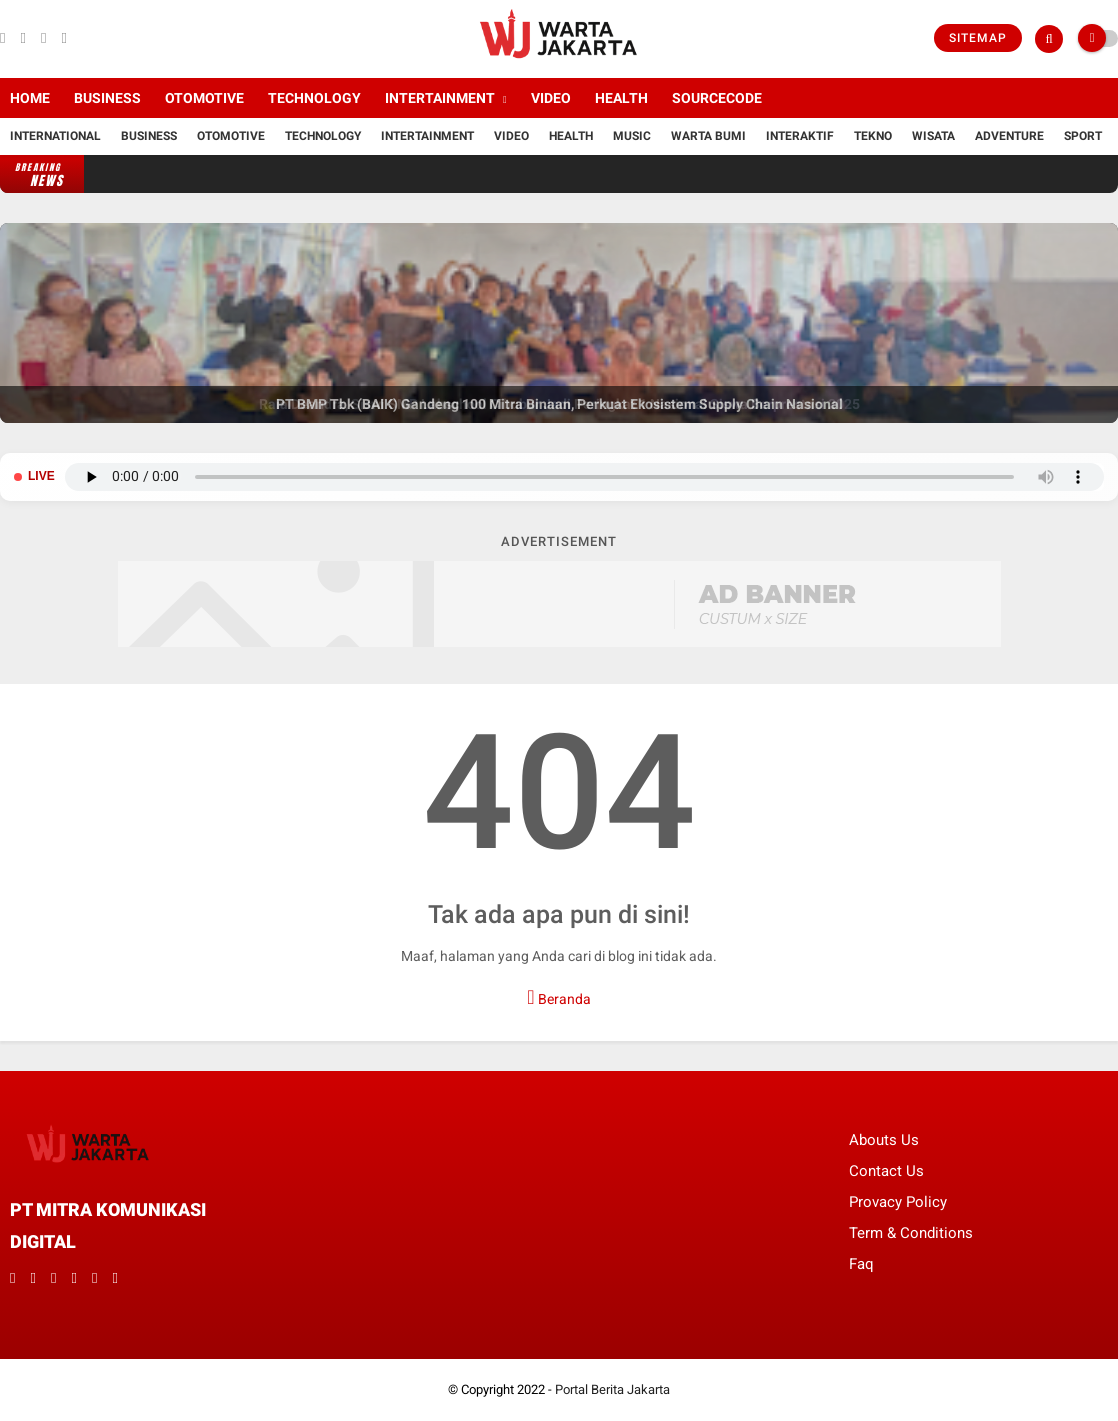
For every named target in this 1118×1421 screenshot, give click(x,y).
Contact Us (886, 1171)
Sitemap (978, 38)
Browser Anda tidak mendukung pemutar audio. (584, 477)
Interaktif (800, 136)
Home (30, 98)
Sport (1083, 136)
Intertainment (440, 98)
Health (621, 98)
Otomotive (204, 98)
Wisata (933, 136)
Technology (314, 98)
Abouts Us (884, 1140)
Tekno (873, 136)
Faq (861, 1264)
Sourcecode (717, 98)
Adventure (1009, 136)
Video (551, 98)
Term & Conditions (911, 1233)
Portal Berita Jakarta (612, 1389)
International (55, 136)
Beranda (558, 997)
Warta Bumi (708, 136)
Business (107, 98)
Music (632, 136)
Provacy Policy (898, 1202)
